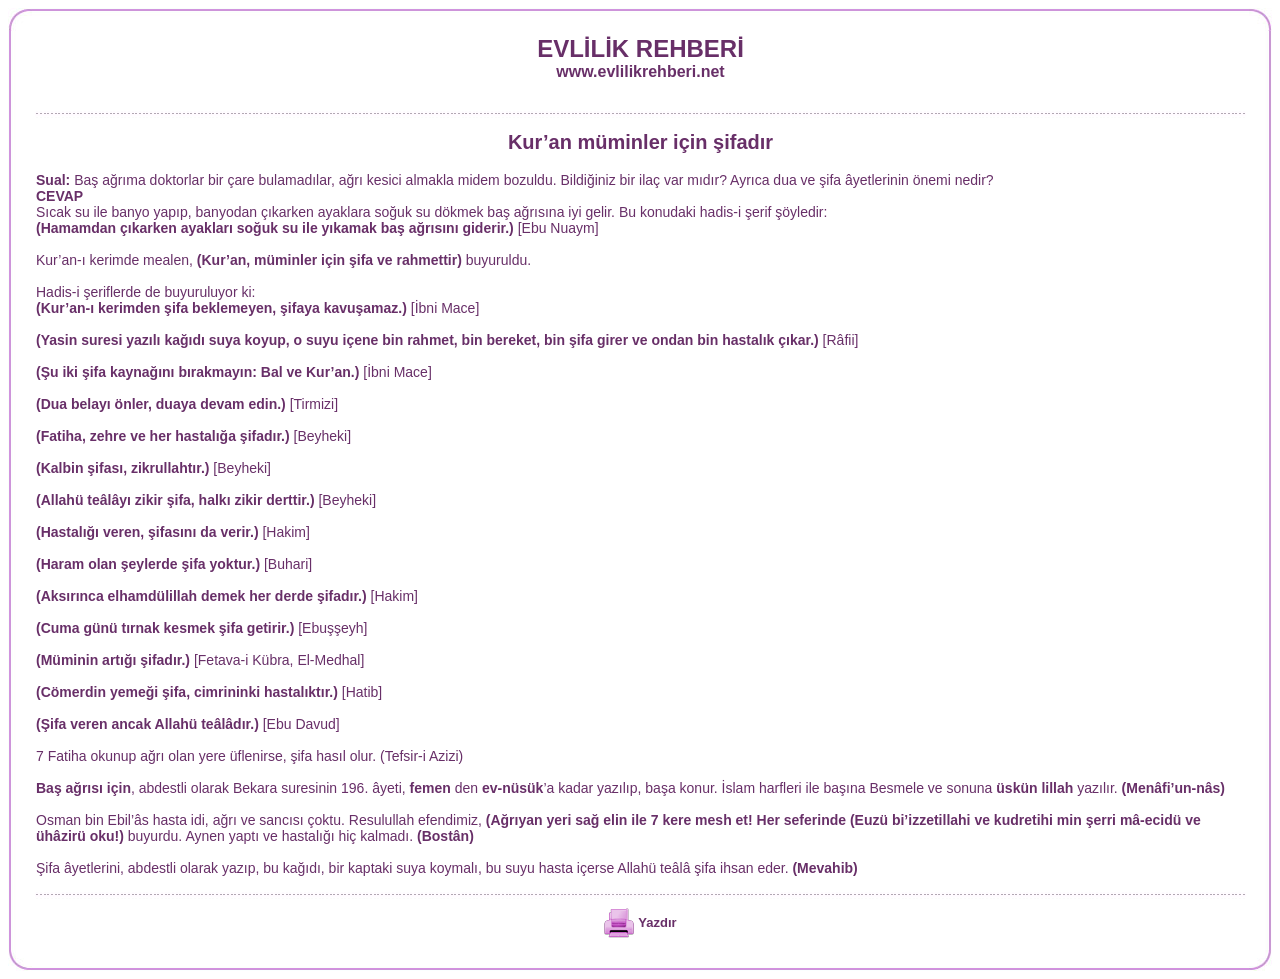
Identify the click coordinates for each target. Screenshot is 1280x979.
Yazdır (657, 922)
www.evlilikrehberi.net (640, 71)
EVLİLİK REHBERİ (640, 48)
